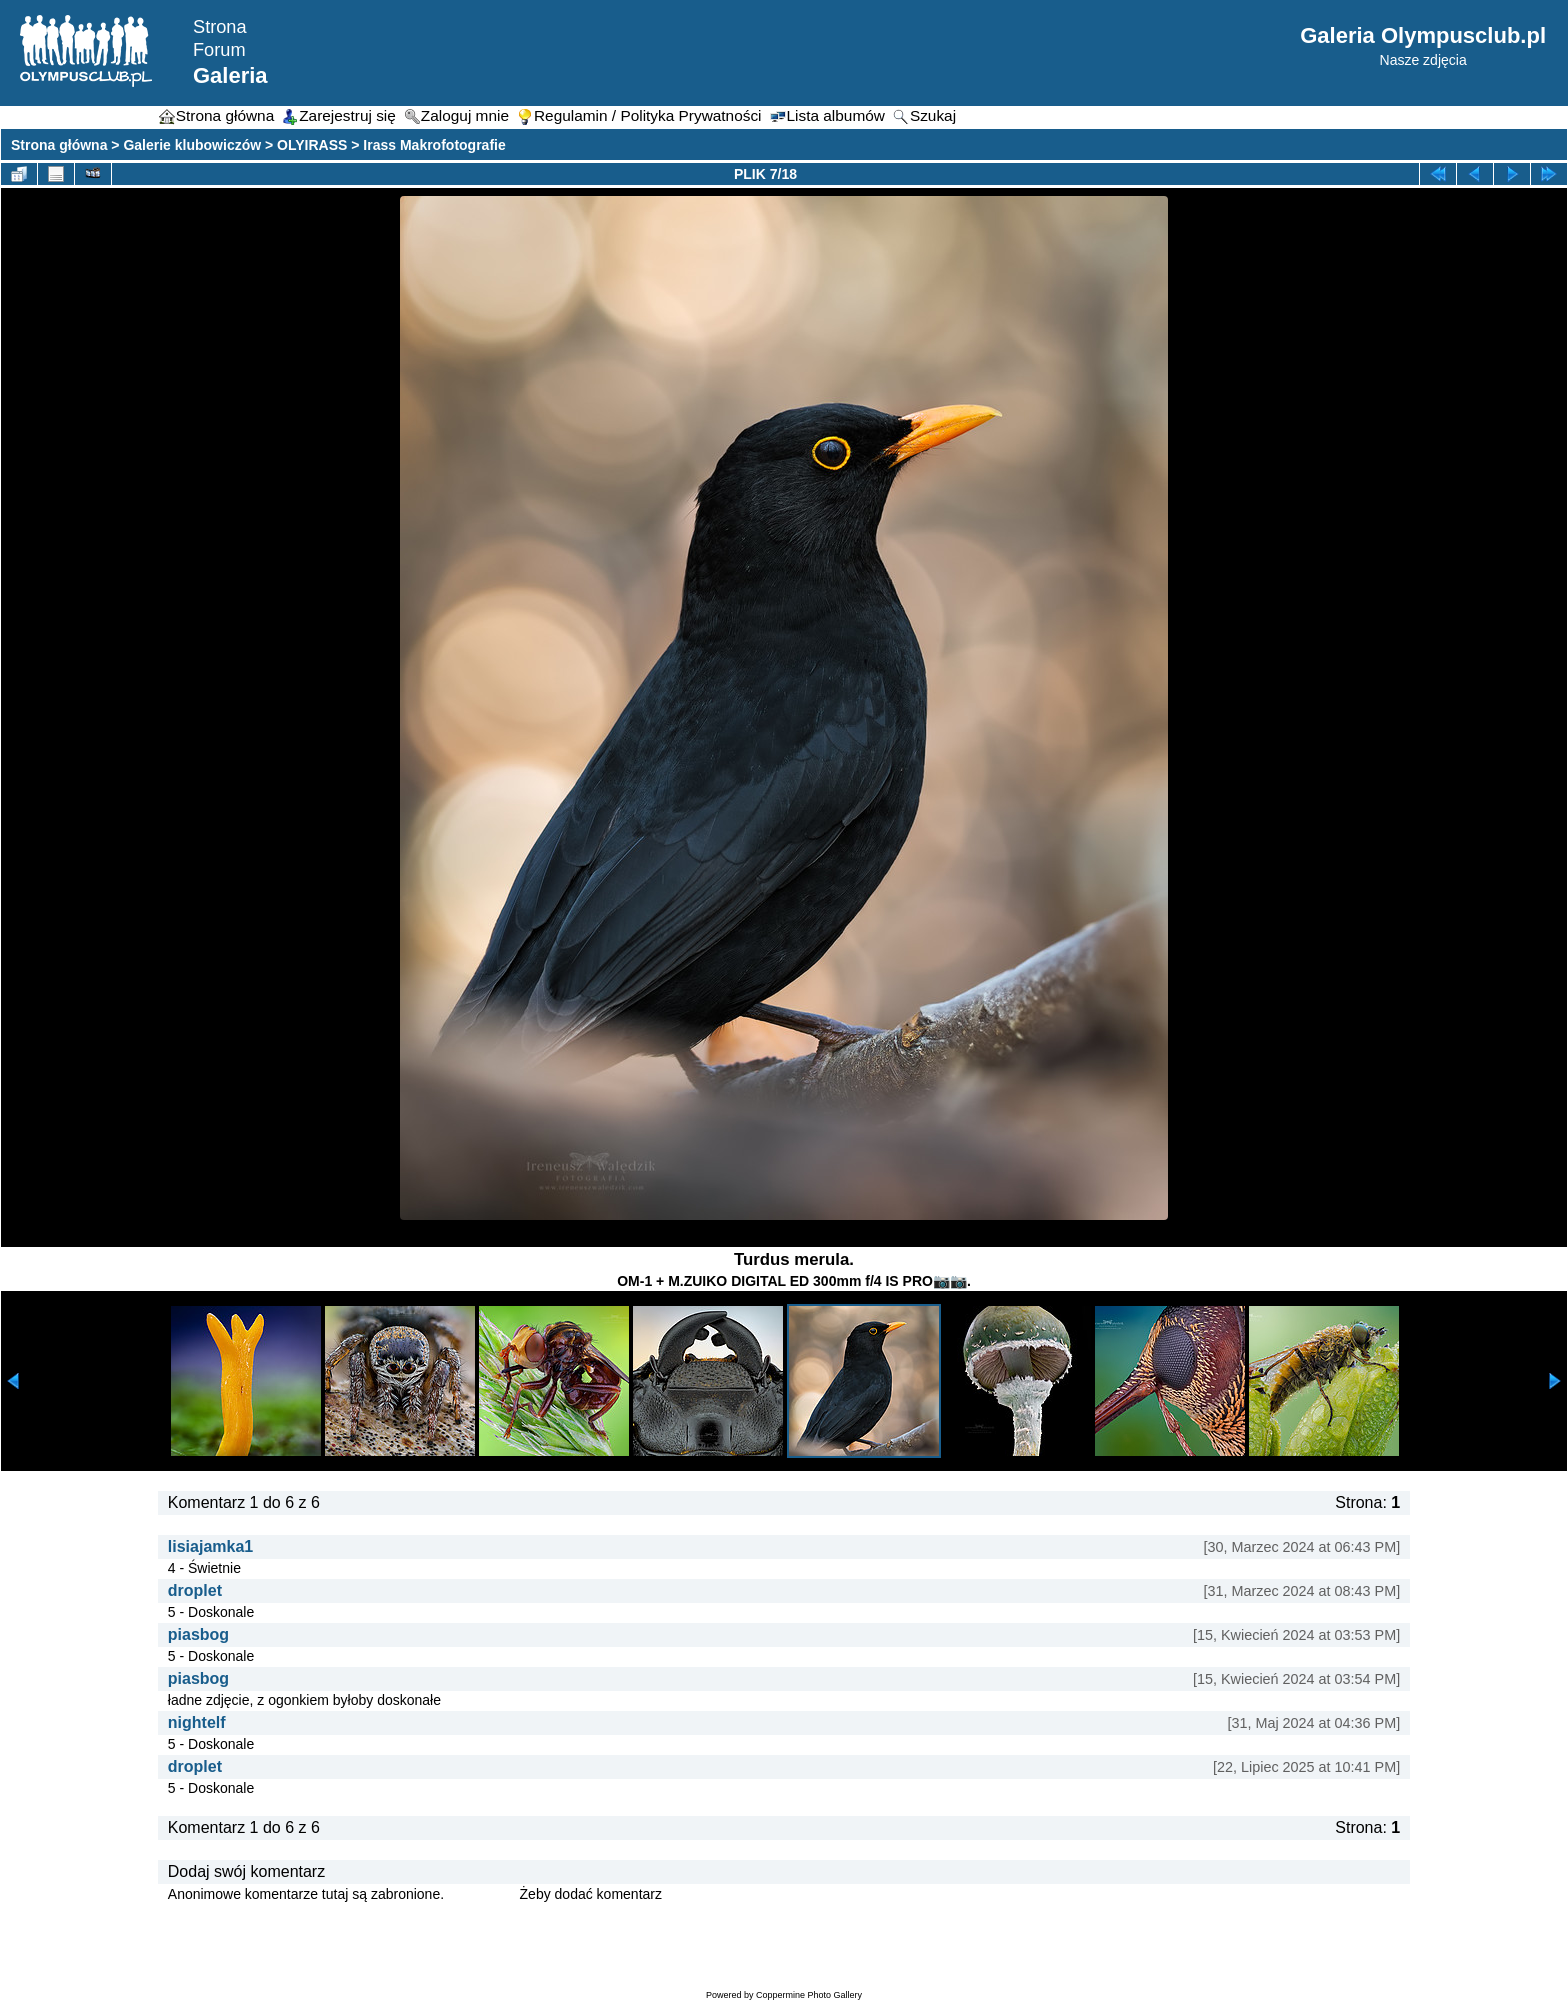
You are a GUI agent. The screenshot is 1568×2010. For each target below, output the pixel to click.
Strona (220, 27)
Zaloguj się (482, 1894)
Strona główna (59, 145)
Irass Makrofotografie (434, 145)
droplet (195, 1590)
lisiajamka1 (210, 1546)
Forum (219, 50)
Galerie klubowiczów (192, 145)
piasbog (198, 1634)
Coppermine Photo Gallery (809, 1995)
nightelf (197, 1722)
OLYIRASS (312, 145)
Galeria (230, 75)
